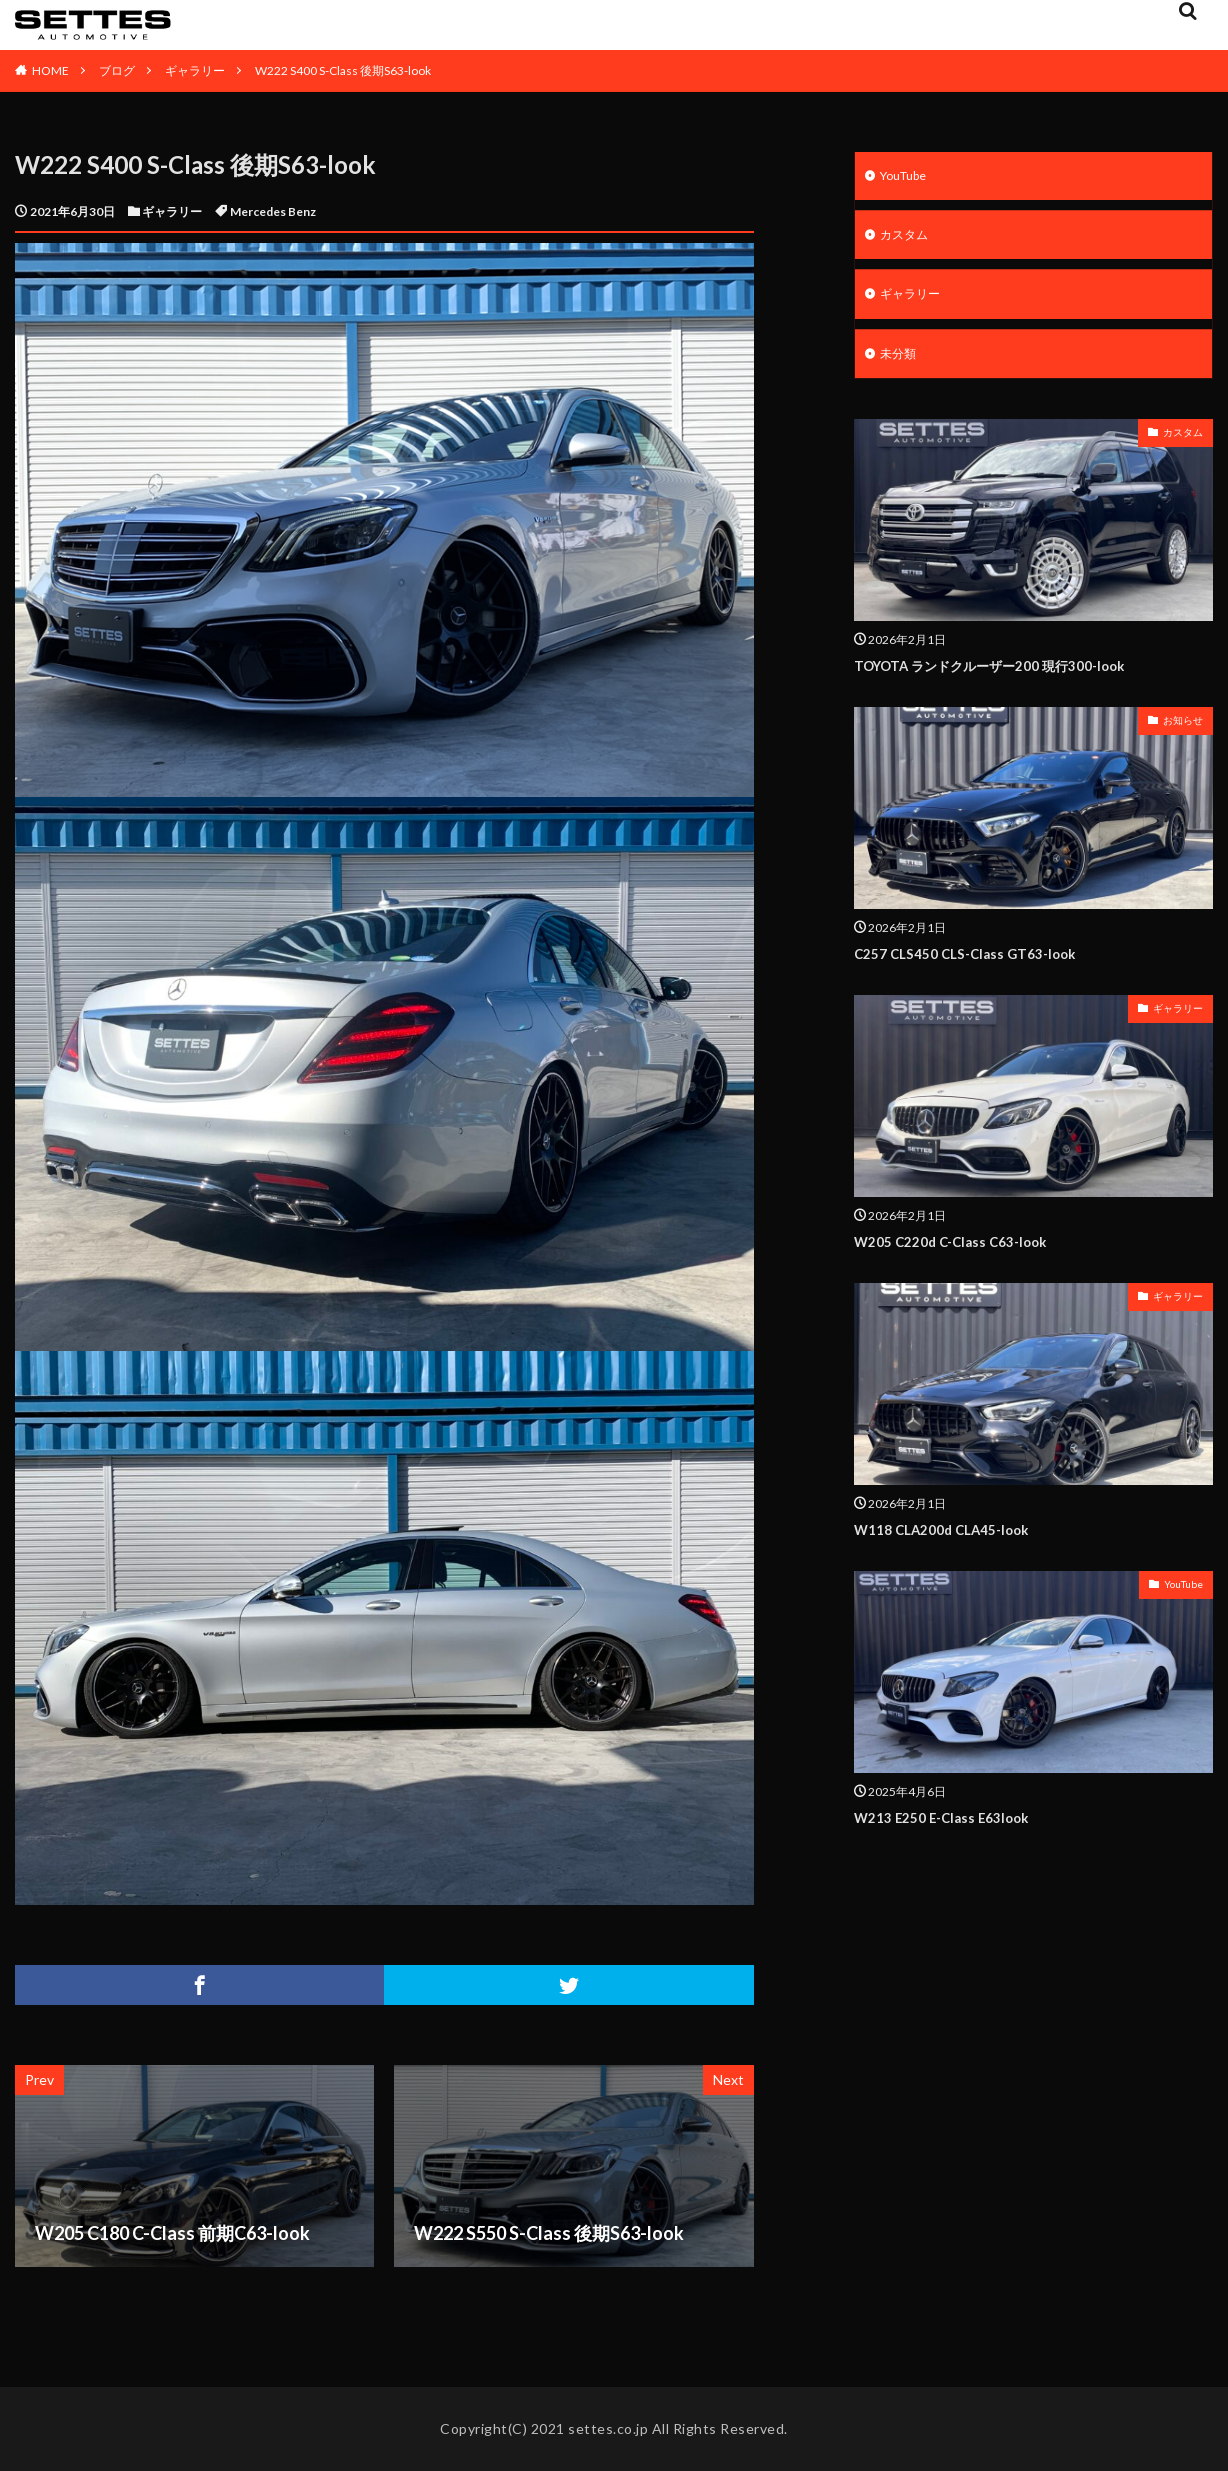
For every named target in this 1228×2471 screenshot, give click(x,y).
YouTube (908, 177)
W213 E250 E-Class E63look (952, 1827)
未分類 (901, 363)
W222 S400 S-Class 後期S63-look (343, 70)
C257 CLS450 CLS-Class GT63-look (976, 964)
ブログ (117, 70)
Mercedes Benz (273, 211)
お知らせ (1183, 731)
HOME (50, 70)
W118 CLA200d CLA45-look (952, 1539)
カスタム (908, 239)
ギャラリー (195, 70)
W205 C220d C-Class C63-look (960, 1251)
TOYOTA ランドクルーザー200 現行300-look (1008, 676)
